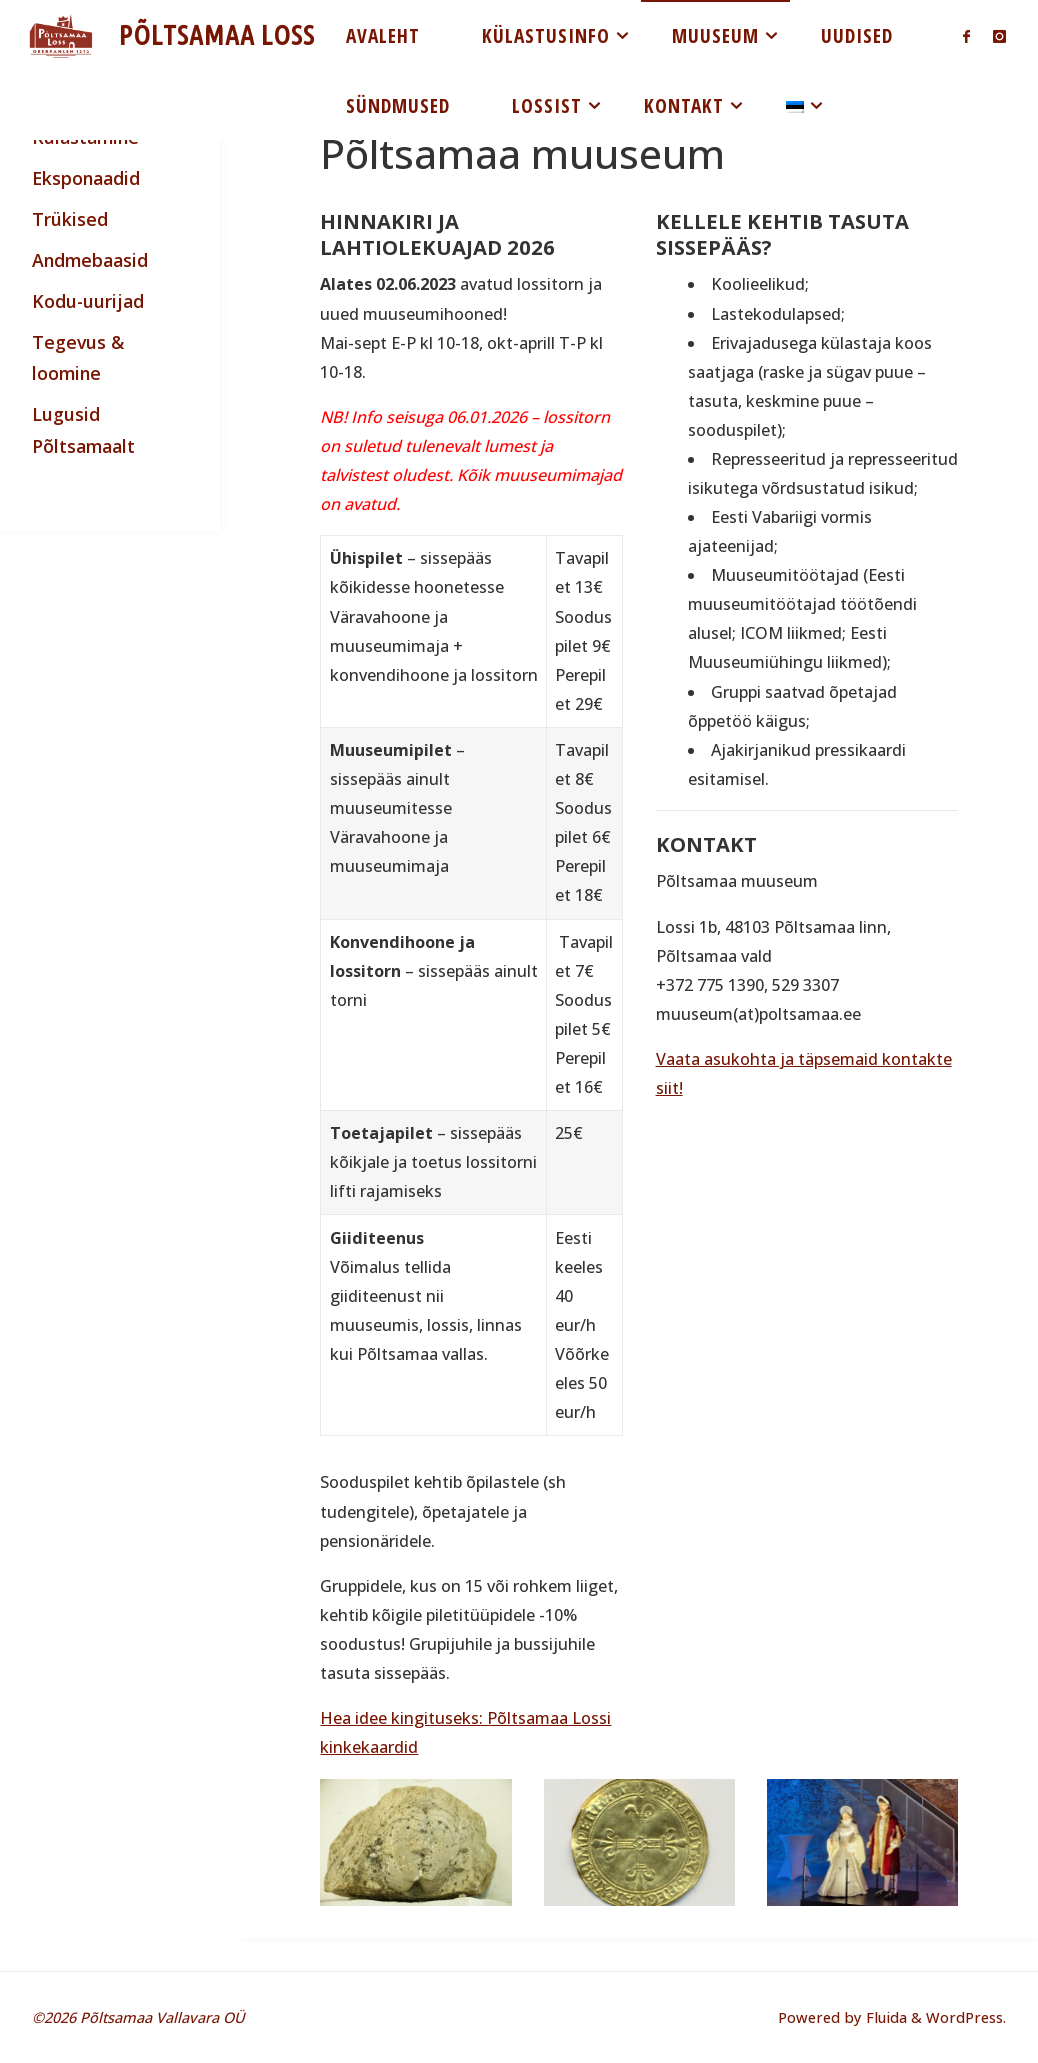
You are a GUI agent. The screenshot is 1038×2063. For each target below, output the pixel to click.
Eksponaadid (86, 178)
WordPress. (966, 2017)
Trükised (70, 219)
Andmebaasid (90, 260)
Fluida (884, 2017)
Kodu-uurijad (88, 301)
